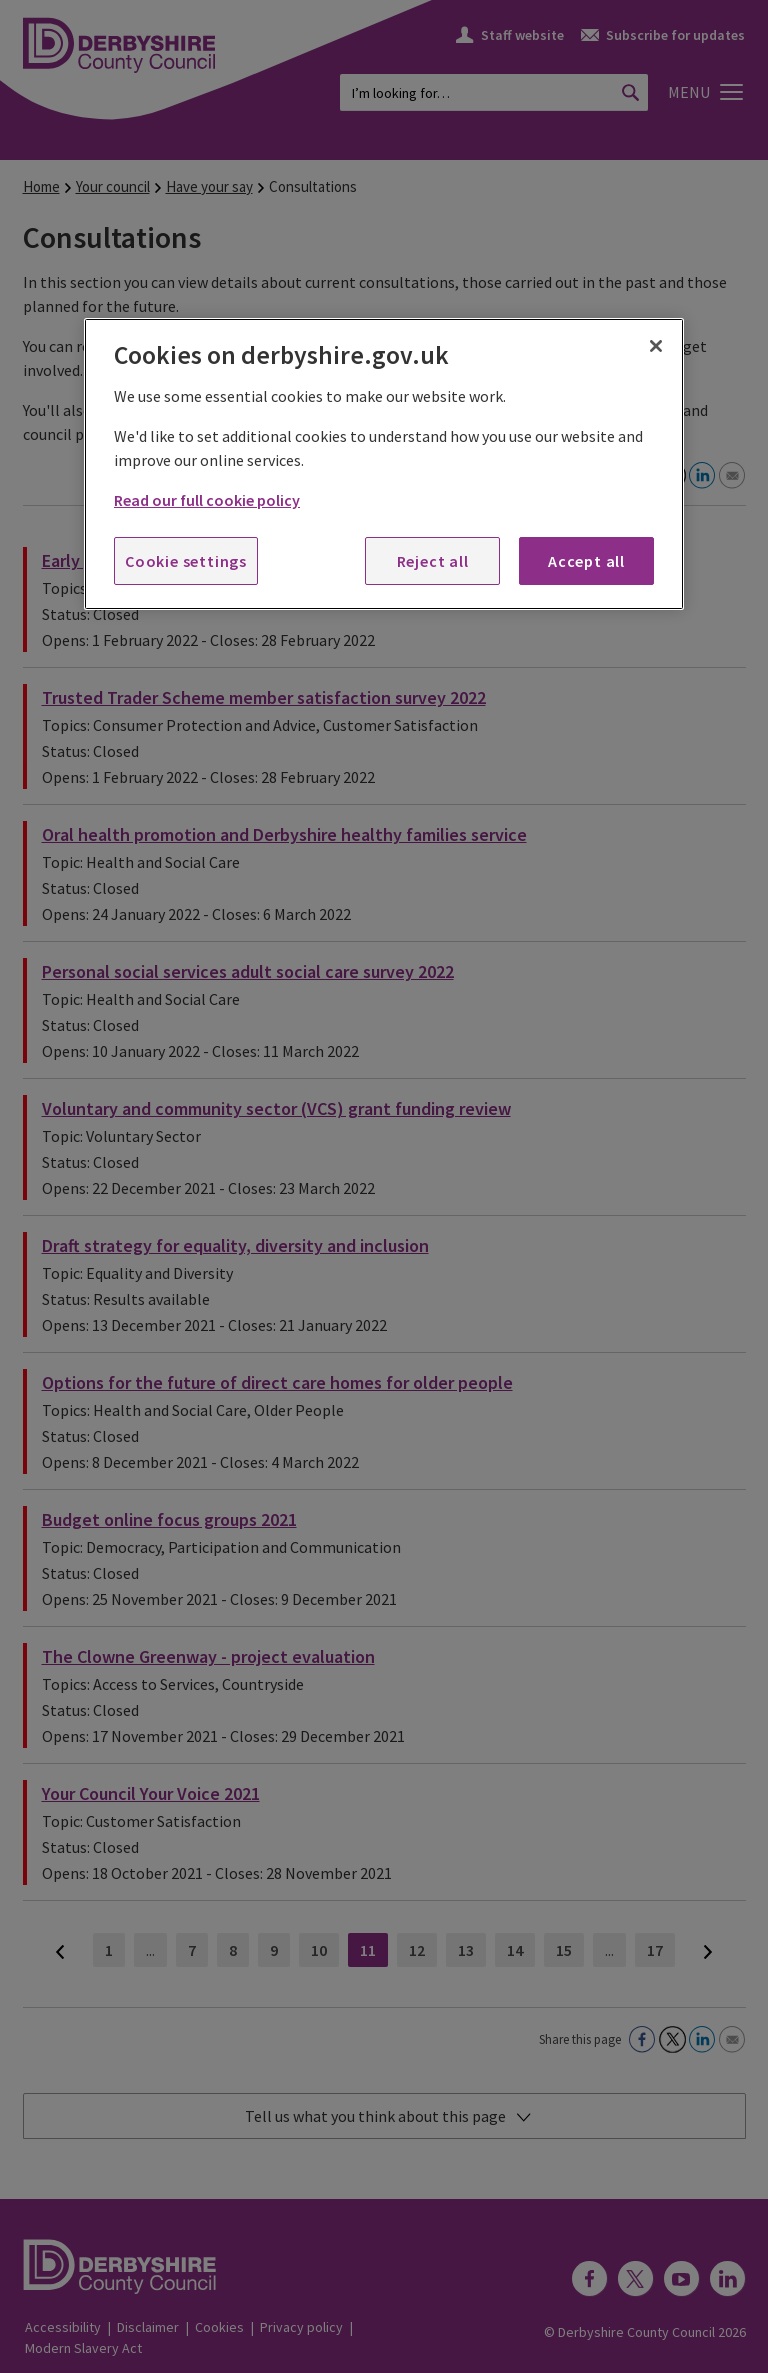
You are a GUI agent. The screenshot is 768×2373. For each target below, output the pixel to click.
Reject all (433, 561)
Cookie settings (186, 561)
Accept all (586, 561)
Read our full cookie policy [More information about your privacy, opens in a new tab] (207, 500)
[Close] (656, 346)
